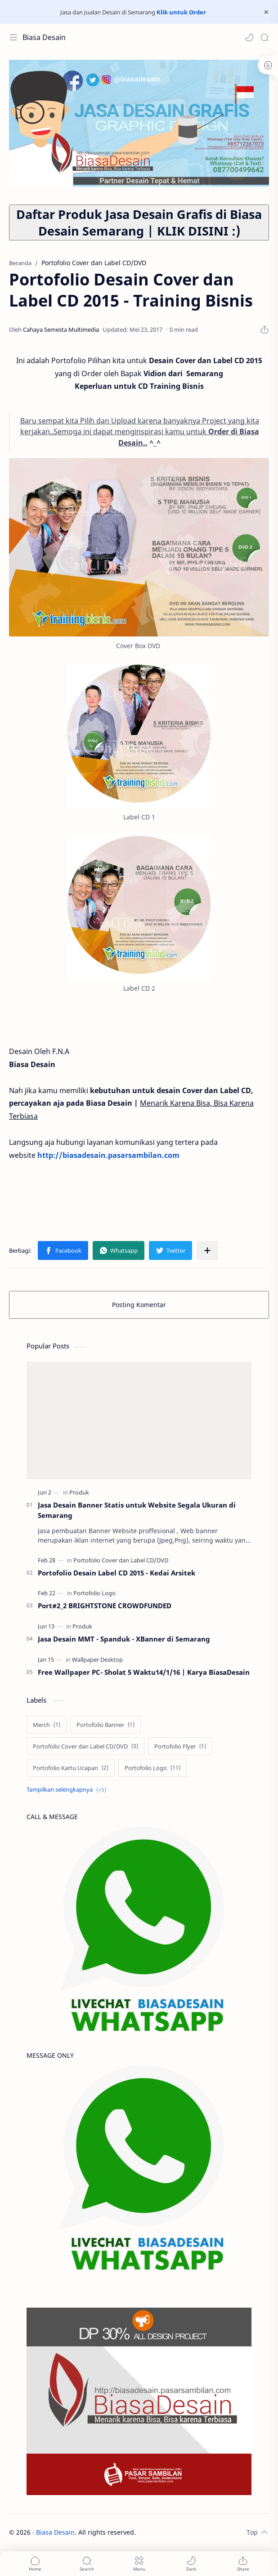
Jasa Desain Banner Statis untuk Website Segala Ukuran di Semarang (137, 1510)
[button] (249, 37)
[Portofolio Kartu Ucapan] (71, 1768)
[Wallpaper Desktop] (97, 1659)
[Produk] (79, 1492)
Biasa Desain (44, 37)
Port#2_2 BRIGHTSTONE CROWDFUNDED (104, 1605)
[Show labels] (68, 1789)
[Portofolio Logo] (94, 1593)
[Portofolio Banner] (105, 1725)
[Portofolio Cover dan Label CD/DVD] (120, 1560)
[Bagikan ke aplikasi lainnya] (207, 1250)
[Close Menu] (266, 12)
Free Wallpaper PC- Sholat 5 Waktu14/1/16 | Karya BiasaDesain (144, 1672)
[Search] (264, 37)
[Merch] (47, 1725)
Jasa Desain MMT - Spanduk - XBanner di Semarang (124, 1638)
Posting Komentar (139, 1304)
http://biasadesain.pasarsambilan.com (108, 1155)
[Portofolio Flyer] (180, 1746)
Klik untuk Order (181, 12)
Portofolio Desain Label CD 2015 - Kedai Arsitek (116, 1572)
